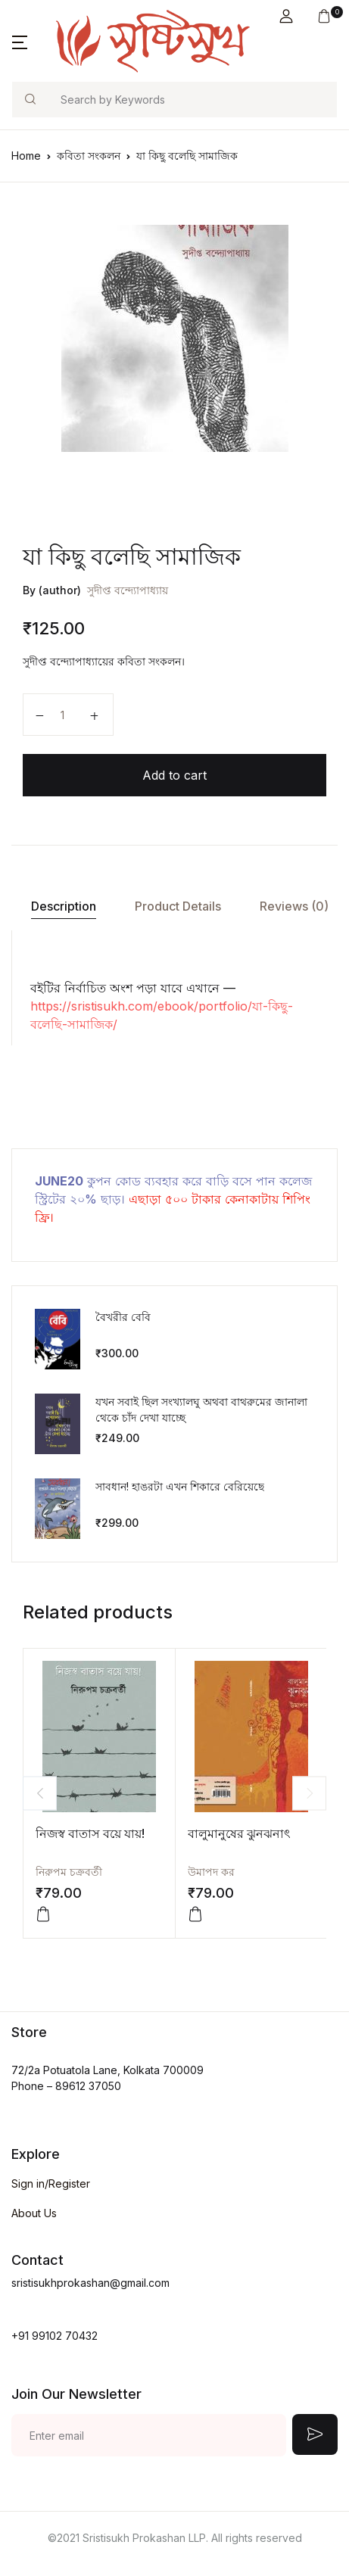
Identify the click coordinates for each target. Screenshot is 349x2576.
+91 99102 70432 (54, 2335)
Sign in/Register (50, 2183)
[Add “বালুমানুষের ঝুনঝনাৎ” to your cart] (195, 1914)
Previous (40, 1793)
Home (26, 155)
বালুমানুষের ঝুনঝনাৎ (239, 1833)
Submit (315, 2434)
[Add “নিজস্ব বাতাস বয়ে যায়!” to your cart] (43, 1914)
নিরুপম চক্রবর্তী (69, 1871)
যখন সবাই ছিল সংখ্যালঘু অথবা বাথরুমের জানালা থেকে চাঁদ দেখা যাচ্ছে (201, 1409)
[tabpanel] (174, 338)
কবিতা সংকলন (88, 155)
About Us (34, 2213)
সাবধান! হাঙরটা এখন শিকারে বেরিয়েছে (179, 1486)
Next (309, 1793)
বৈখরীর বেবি (123, 1316)
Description (63, 906)
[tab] (63, 906)
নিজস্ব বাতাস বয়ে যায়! (90, 1833)
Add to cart (174, 775)
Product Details (178, 906)
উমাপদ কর (211, 1871)
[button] (286, 16)
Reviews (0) (294, 906)
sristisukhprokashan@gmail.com (90, 2282)
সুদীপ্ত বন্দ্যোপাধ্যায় (127, 590)
